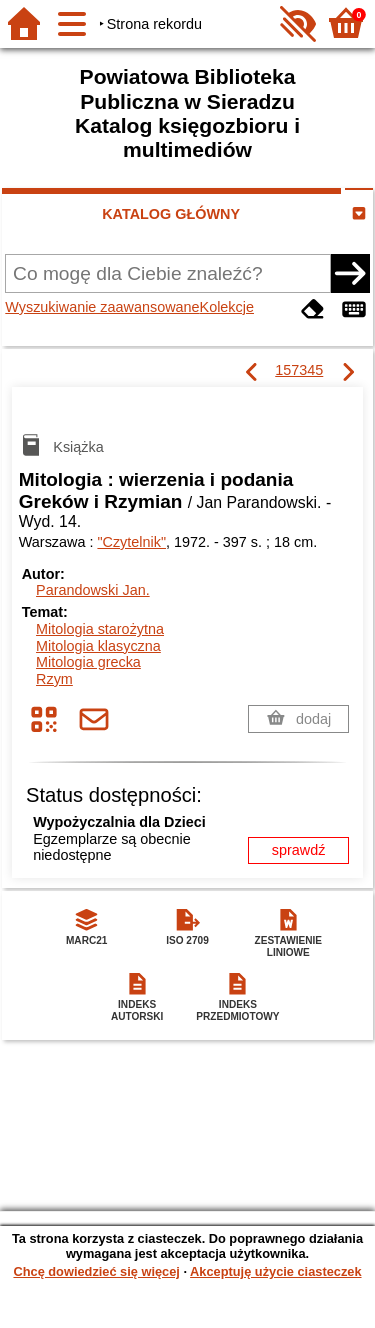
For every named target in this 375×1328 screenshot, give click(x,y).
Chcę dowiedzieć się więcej (96, 1271)
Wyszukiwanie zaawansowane (102, 307)
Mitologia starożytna (100, 629)
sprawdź (299, 850)
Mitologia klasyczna (98, 646)
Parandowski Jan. (93, 590)
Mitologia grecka (88, 662)
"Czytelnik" (131, 542)
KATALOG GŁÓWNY (171, 214)
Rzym (54, 679)
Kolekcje (227, 307)
